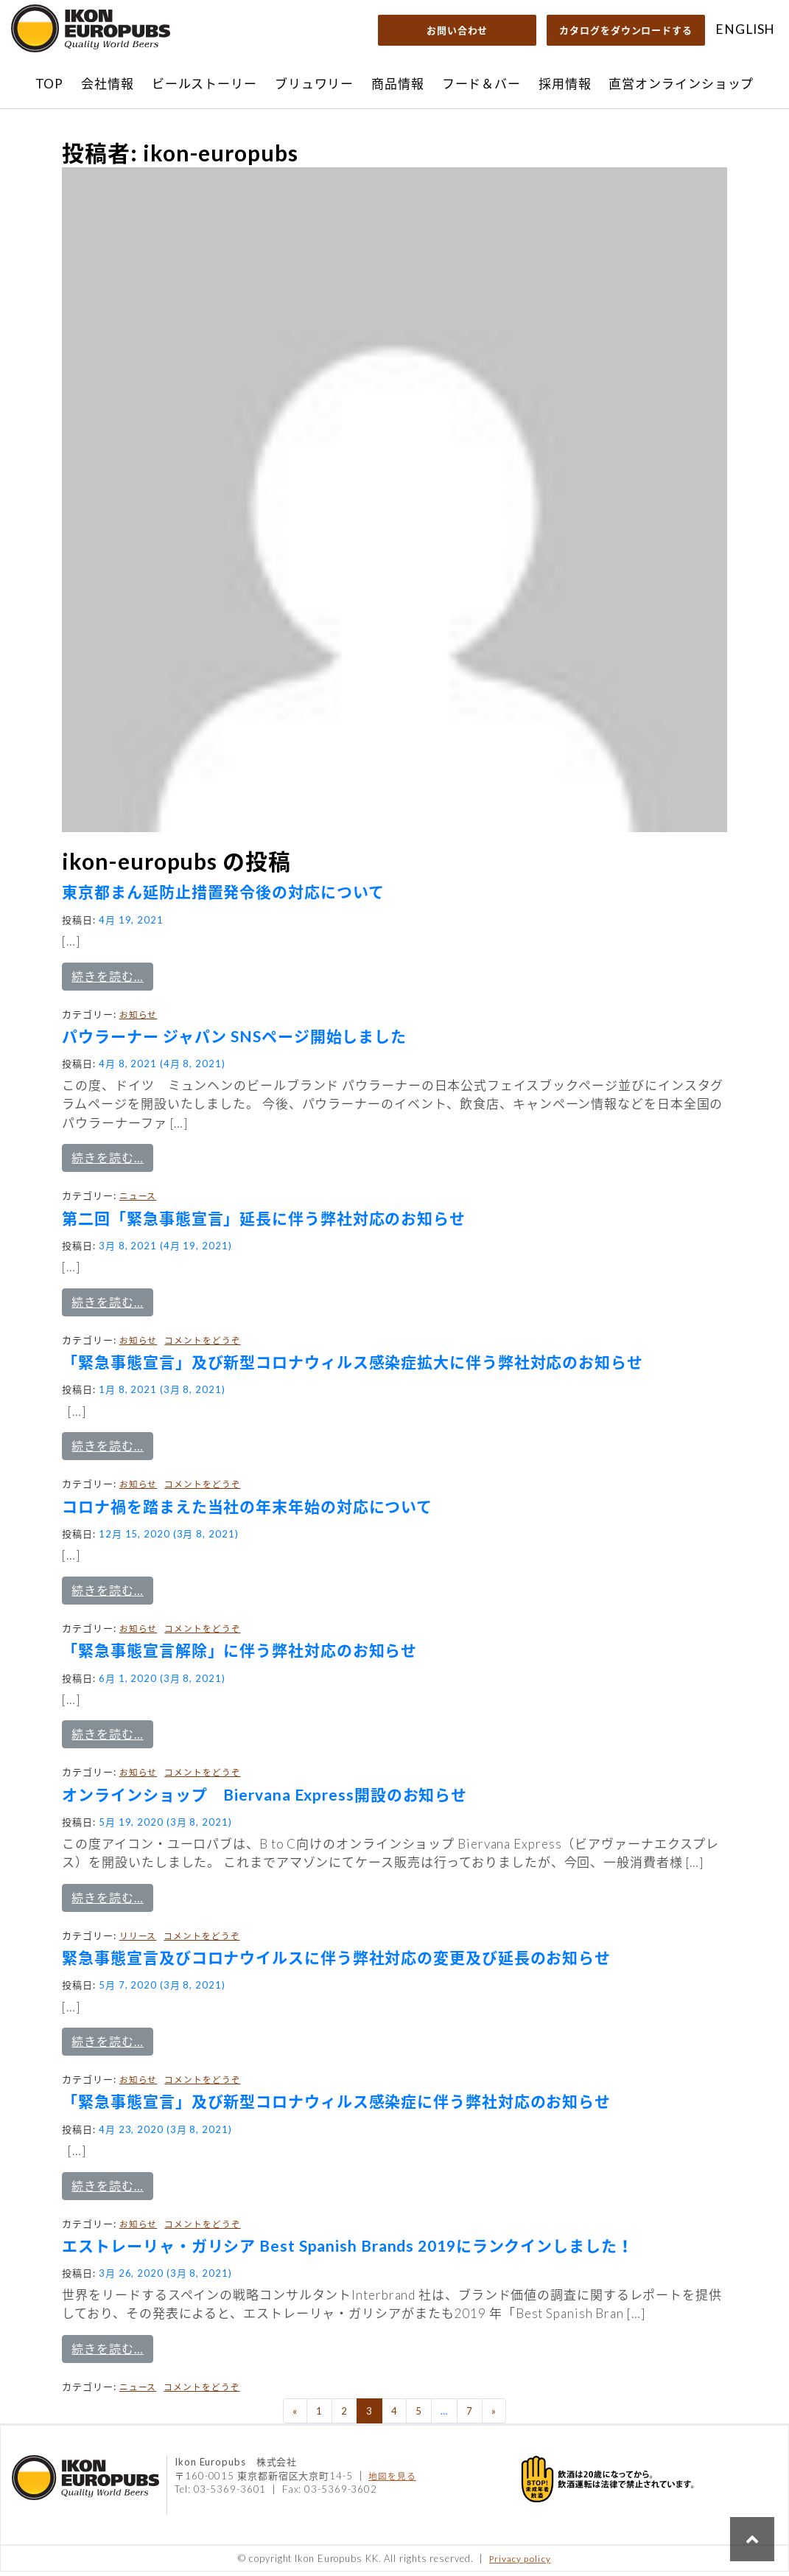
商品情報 (397, 83)
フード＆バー (481, 83)
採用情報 (565, 83)
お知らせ (138, 1018)
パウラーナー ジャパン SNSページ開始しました (234, 1040)
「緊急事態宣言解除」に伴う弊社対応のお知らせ (239, 1654)
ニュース (138, 1200)
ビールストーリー (204, 83)
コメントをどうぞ (202, 1344)
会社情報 (107, 83)
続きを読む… (111, 979)
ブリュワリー (314, 83)
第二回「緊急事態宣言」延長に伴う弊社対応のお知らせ (264, 1222)
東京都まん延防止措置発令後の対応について (223, 896)
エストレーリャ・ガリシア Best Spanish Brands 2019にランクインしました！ (347, 2250)
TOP (49, 83)
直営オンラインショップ (681, 83)
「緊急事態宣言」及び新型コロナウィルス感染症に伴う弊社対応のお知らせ (336, 2106)
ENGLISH (745, 29)
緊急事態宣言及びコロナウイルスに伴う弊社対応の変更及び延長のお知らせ (336, 1961)
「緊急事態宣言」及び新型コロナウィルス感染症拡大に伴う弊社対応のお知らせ (352, 1366)
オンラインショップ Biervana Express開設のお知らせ (264, 1799)
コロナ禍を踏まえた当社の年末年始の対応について (247, 1510)
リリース (138, 1940)
